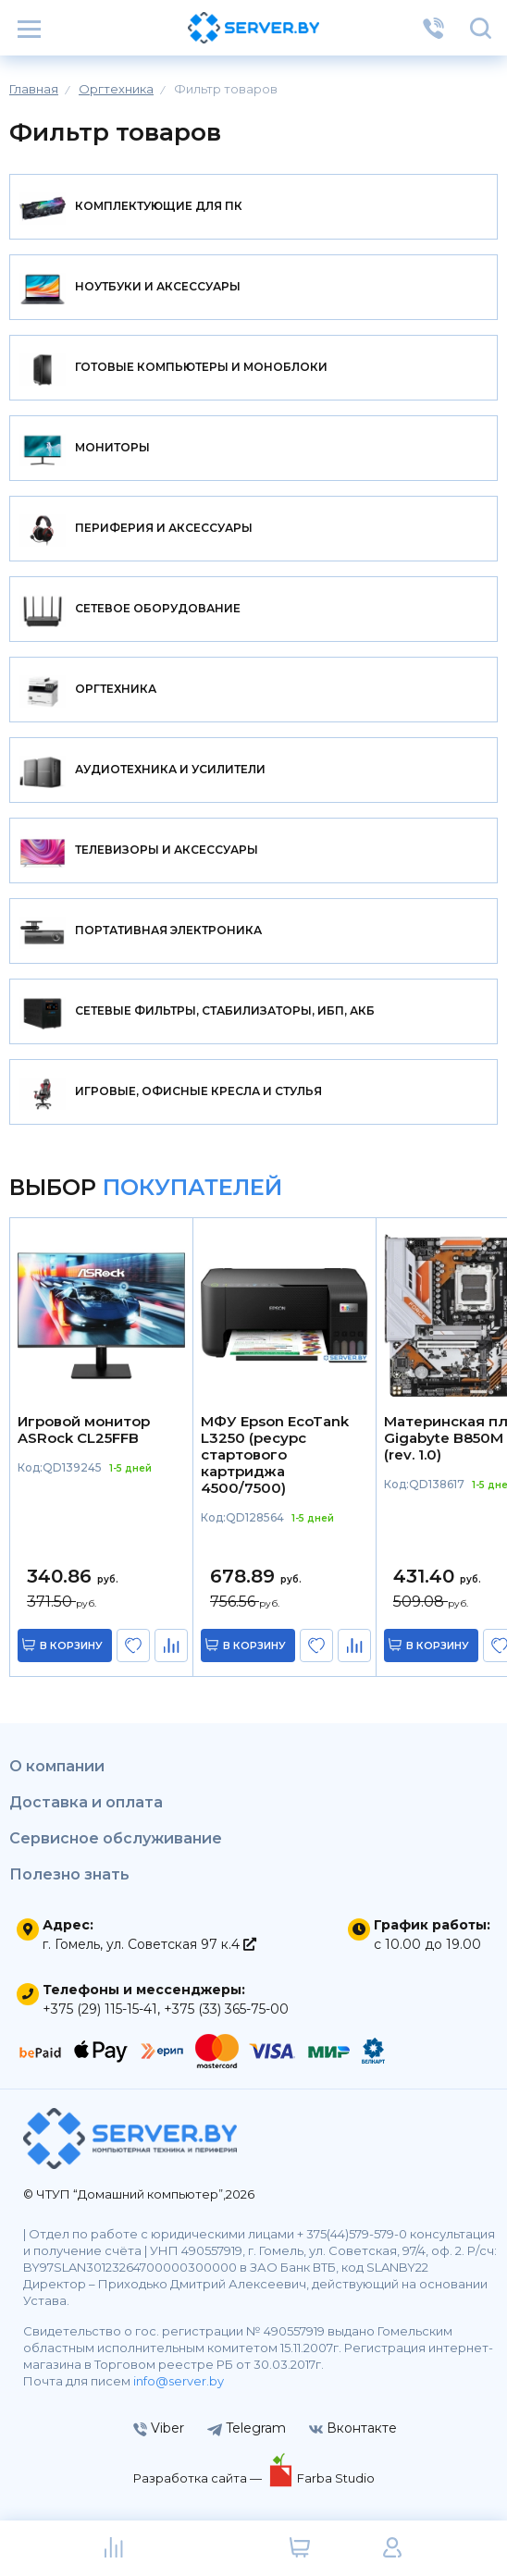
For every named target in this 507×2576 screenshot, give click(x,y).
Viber (158, 2428)
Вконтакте (353, 2428)
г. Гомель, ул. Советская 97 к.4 (149, 1944)
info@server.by (178, 2380)
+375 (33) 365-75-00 (226, 2009)
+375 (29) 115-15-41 (100, 2009)
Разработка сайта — (199, 2478)
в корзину (71, 1645)
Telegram (246, 2428)
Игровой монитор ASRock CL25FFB (84, 1430)
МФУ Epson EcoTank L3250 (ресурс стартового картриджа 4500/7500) (275, 1455)
